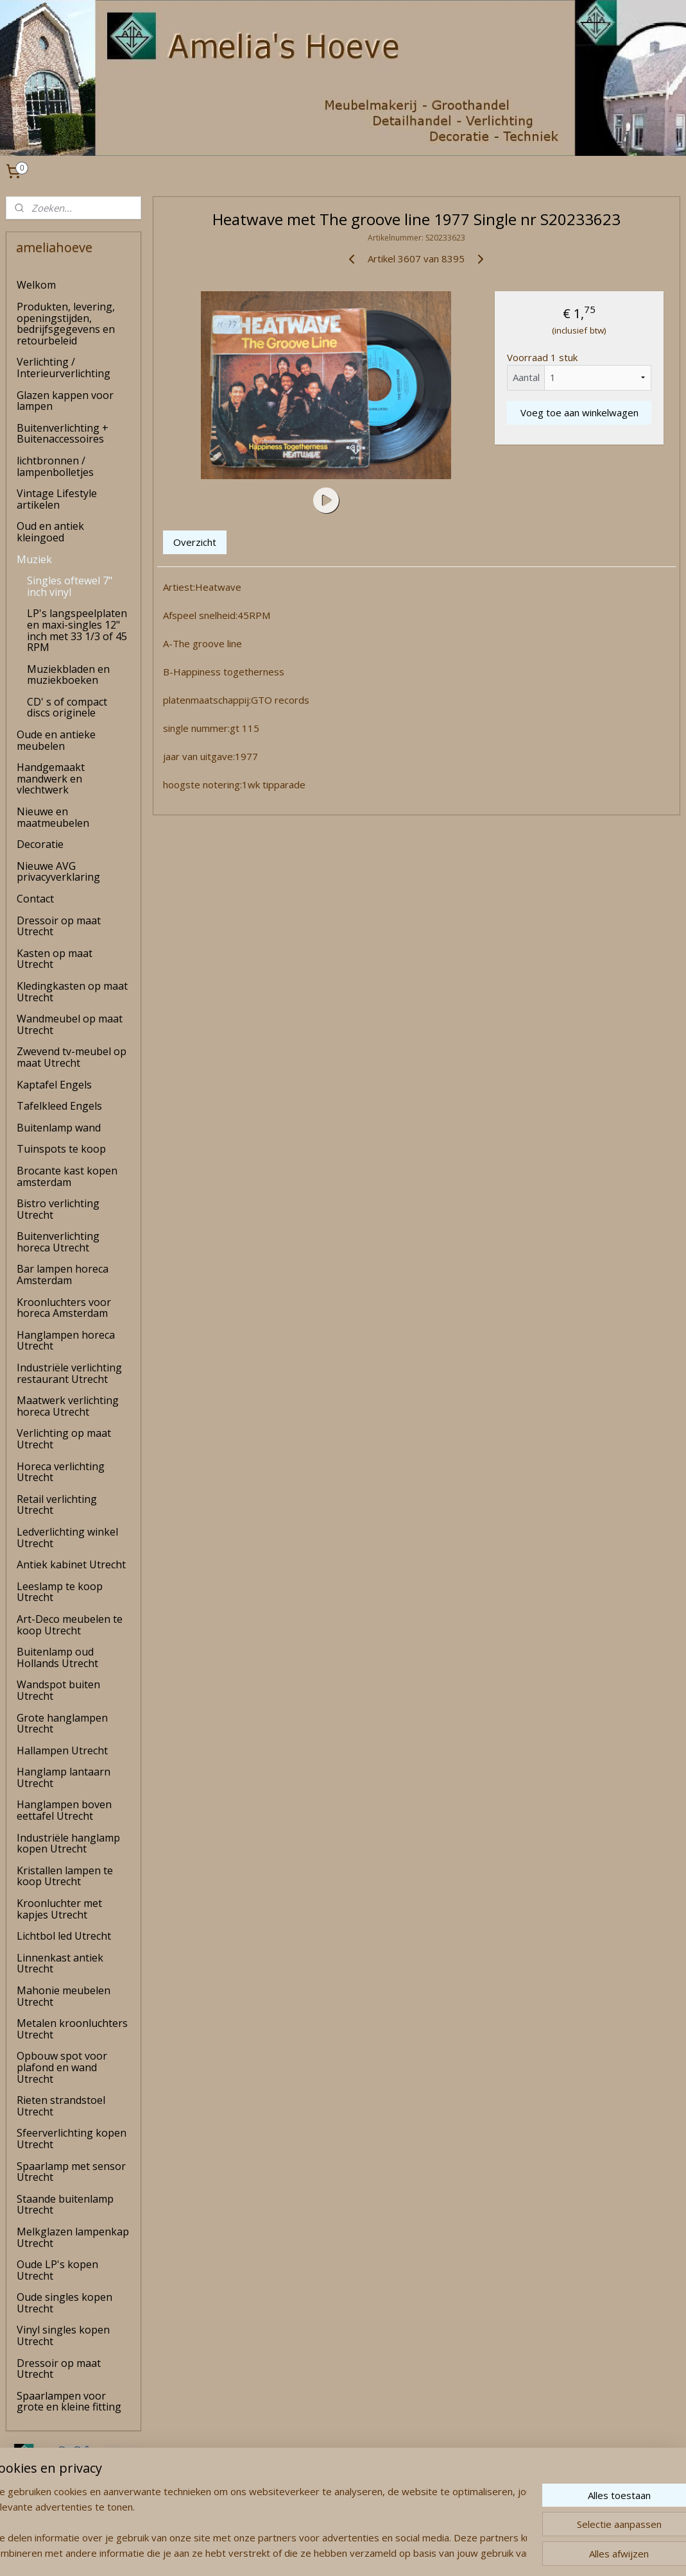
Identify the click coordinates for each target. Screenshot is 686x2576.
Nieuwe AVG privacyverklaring (58, 872)
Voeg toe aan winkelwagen (579, 412)
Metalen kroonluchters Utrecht (72, 2029)
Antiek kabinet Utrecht (71, 1564)
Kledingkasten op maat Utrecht (72, 991)
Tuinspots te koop (61, 1149)
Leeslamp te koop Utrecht (60, 1592)
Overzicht (194, 542)
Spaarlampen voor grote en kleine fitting (69, 2401)
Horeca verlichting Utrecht (61, 1472)
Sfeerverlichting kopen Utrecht (71, 2138)
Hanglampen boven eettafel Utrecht (64, 1810)
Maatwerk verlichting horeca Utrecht (68, 1406)
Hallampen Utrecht (62, 1750)
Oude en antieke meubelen (56, 740)
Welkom (36, 285)
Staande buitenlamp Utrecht (65, 2204)
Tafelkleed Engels (59, 1106)
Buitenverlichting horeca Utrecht (58, 1242)
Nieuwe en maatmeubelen (53, 817)
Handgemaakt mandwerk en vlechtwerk (51, 778)
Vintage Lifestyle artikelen (57, 499)
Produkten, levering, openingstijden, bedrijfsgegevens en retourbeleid (66, 324)
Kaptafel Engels (54, 1085)
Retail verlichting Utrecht (57, 1505)
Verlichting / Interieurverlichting (63, 367)
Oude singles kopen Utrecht (64, 2303)
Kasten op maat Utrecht (54, 959)
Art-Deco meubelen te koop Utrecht (70, 1625)
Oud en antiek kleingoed (50, 532)
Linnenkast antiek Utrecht (60, 1963)
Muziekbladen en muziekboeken (68, 675)
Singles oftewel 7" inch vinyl (69, 586)
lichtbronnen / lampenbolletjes (55, 466)
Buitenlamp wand (59, 1128)
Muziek (34, 559)
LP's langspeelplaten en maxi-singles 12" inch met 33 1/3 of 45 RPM (77, 630)
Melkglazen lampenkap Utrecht (73, 2237)
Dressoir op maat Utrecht (59, 926)
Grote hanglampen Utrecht (62, 1723)
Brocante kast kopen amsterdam (67, 1176)
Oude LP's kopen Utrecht (57, 2270)
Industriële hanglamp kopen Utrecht (68, 1843)
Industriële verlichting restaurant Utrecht (69, 1373)
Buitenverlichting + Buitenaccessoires (62, 433)
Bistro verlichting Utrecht (58, 1209)
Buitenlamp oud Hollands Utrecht (57, 1657)
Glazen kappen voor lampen (65, 401)
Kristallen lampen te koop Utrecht (65, 1876)
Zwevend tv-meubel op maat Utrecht (71, 1057)
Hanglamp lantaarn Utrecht (63, 1777)
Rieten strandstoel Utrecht (61, 2106)
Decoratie (40, 844)
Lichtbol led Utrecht (64, 1936)
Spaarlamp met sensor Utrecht (71, 2172)
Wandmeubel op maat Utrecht (70, 1024)
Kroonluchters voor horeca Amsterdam (64, 1308)
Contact (35, 899)
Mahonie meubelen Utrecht (63, 1996)
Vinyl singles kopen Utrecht (63, 2335)
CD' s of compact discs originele (67, 707)
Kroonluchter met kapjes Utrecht (59, 1909)
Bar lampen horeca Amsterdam (62, 1274)
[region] (258, 2522)
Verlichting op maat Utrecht (64, 1439)
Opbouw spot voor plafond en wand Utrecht (62, 2067)
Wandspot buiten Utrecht (58, 1690)
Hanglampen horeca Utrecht (66, 1340)
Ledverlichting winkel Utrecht (67, 1537)
